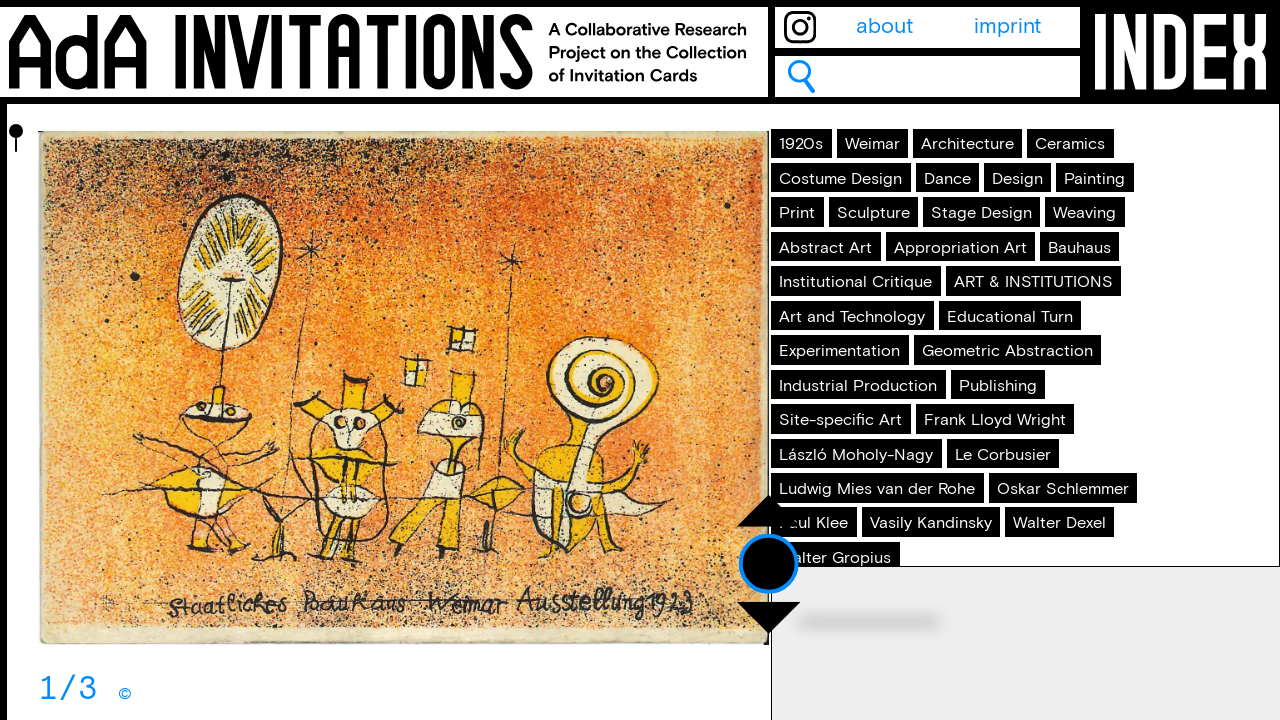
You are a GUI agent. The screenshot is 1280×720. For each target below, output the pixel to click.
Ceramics (985, 204)
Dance (1012, 249)
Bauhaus (1031, 431)
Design (825, 295)
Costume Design (872, 249)
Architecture (851, 204)
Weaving (833, 385)
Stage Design (979, 340)
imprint (1007, 27)
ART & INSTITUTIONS (894, 521)
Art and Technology (887, 567)
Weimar (913, 159)
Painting (926, 295)
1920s (820, 159)
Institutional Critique (889, 476)
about (884, 27)
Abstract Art (962, 385)
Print (1017, 295)
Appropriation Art (877, 431)
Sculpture (839, 340)
